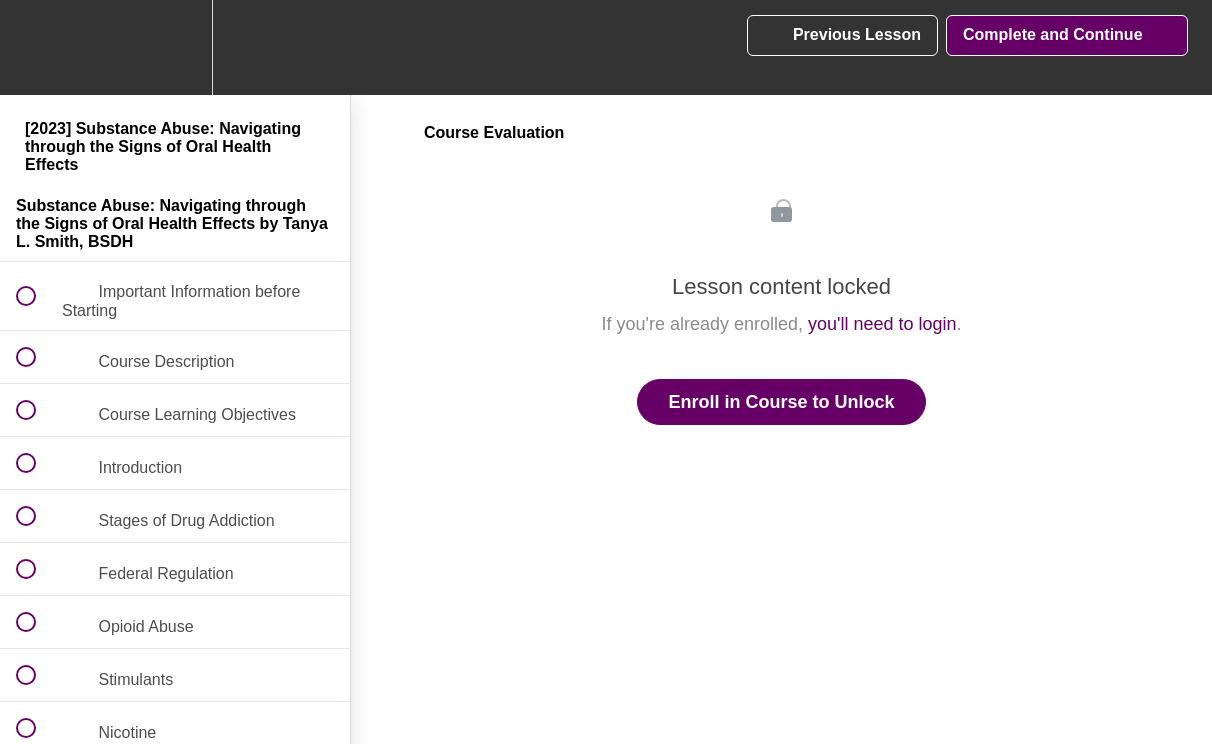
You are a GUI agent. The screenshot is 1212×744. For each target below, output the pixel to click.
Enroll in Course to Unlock (781, 402)
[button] (37, 47)
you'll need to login (882, 324)
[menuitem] (175, 47)
